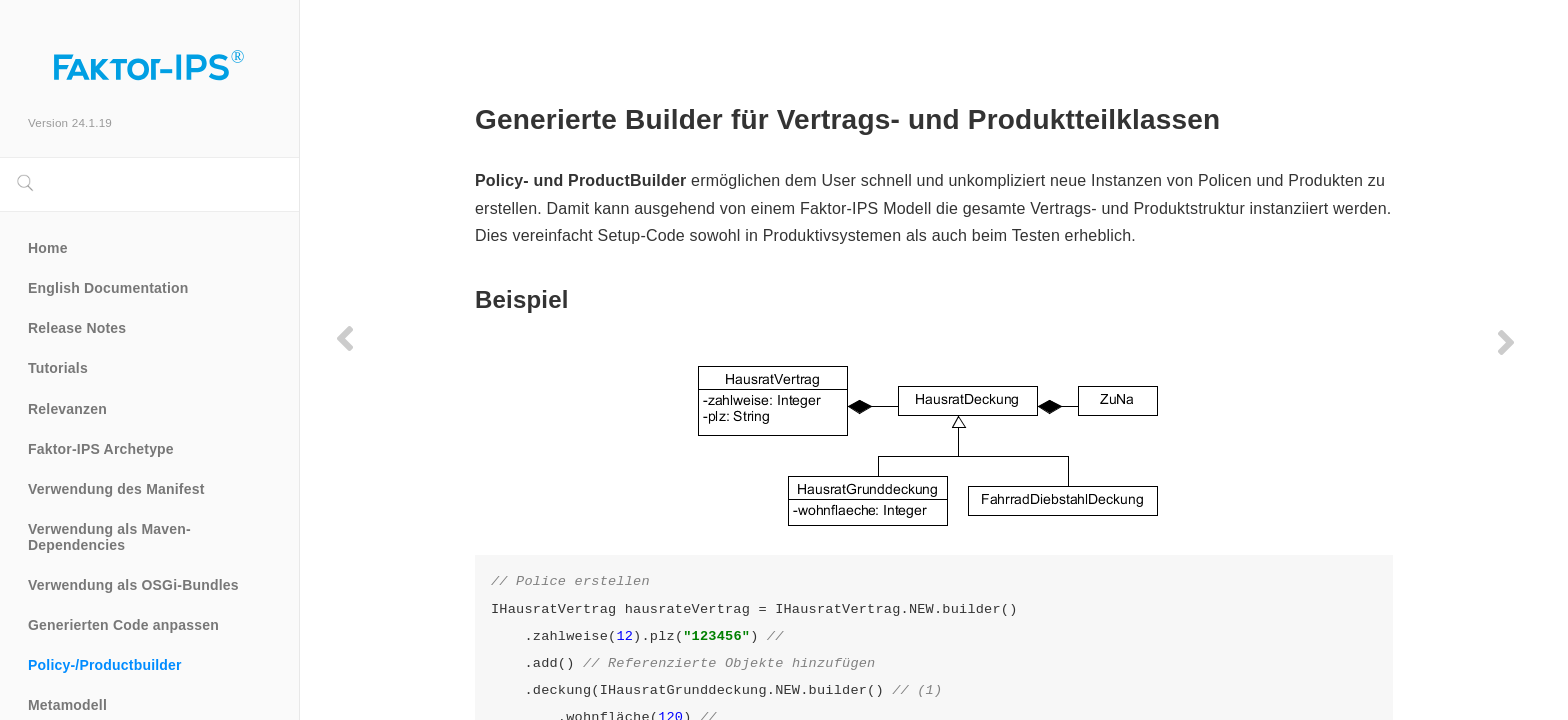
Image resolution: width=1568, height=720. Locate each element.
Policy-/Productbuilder (105, 665)
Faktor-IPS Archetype (101, 449)
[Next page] (1506, 342)
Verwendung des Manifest (116, 489)
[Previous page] (345, 338)
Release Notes (77, 328)
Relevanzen (67, 409)
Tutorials (58, 368)
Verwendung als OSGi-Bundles (133, 585)
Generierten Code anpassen (123, 625)
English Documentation (108, 288)
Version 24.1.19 (70, 122)
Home (48, 248)
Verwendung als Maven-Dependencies (109, 537)
